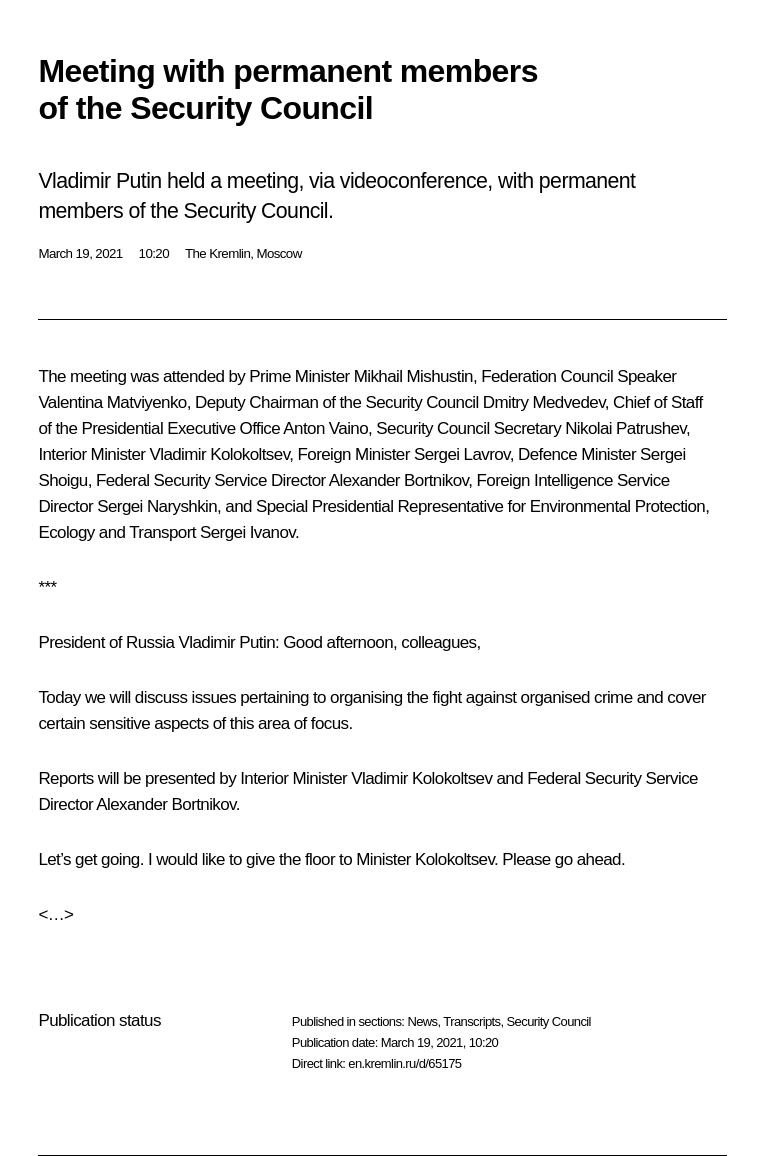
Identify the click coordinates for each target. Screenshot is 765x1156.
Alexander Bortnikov (398, 480)
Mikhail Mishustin (413, 376)
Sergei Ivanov (247, 532)
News (422, 1021)
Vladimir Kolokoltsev (219, 454)
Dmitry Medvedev (544, 402)
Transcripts (471, 1021)
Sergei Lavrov (462, 454)
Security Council (549, 1021)
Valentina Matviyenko (112, 402)
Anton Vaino (325, 428)
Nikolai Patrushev (625, 428)
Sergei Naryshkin (157, 506)
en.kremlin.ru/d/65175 (404, 1063)
